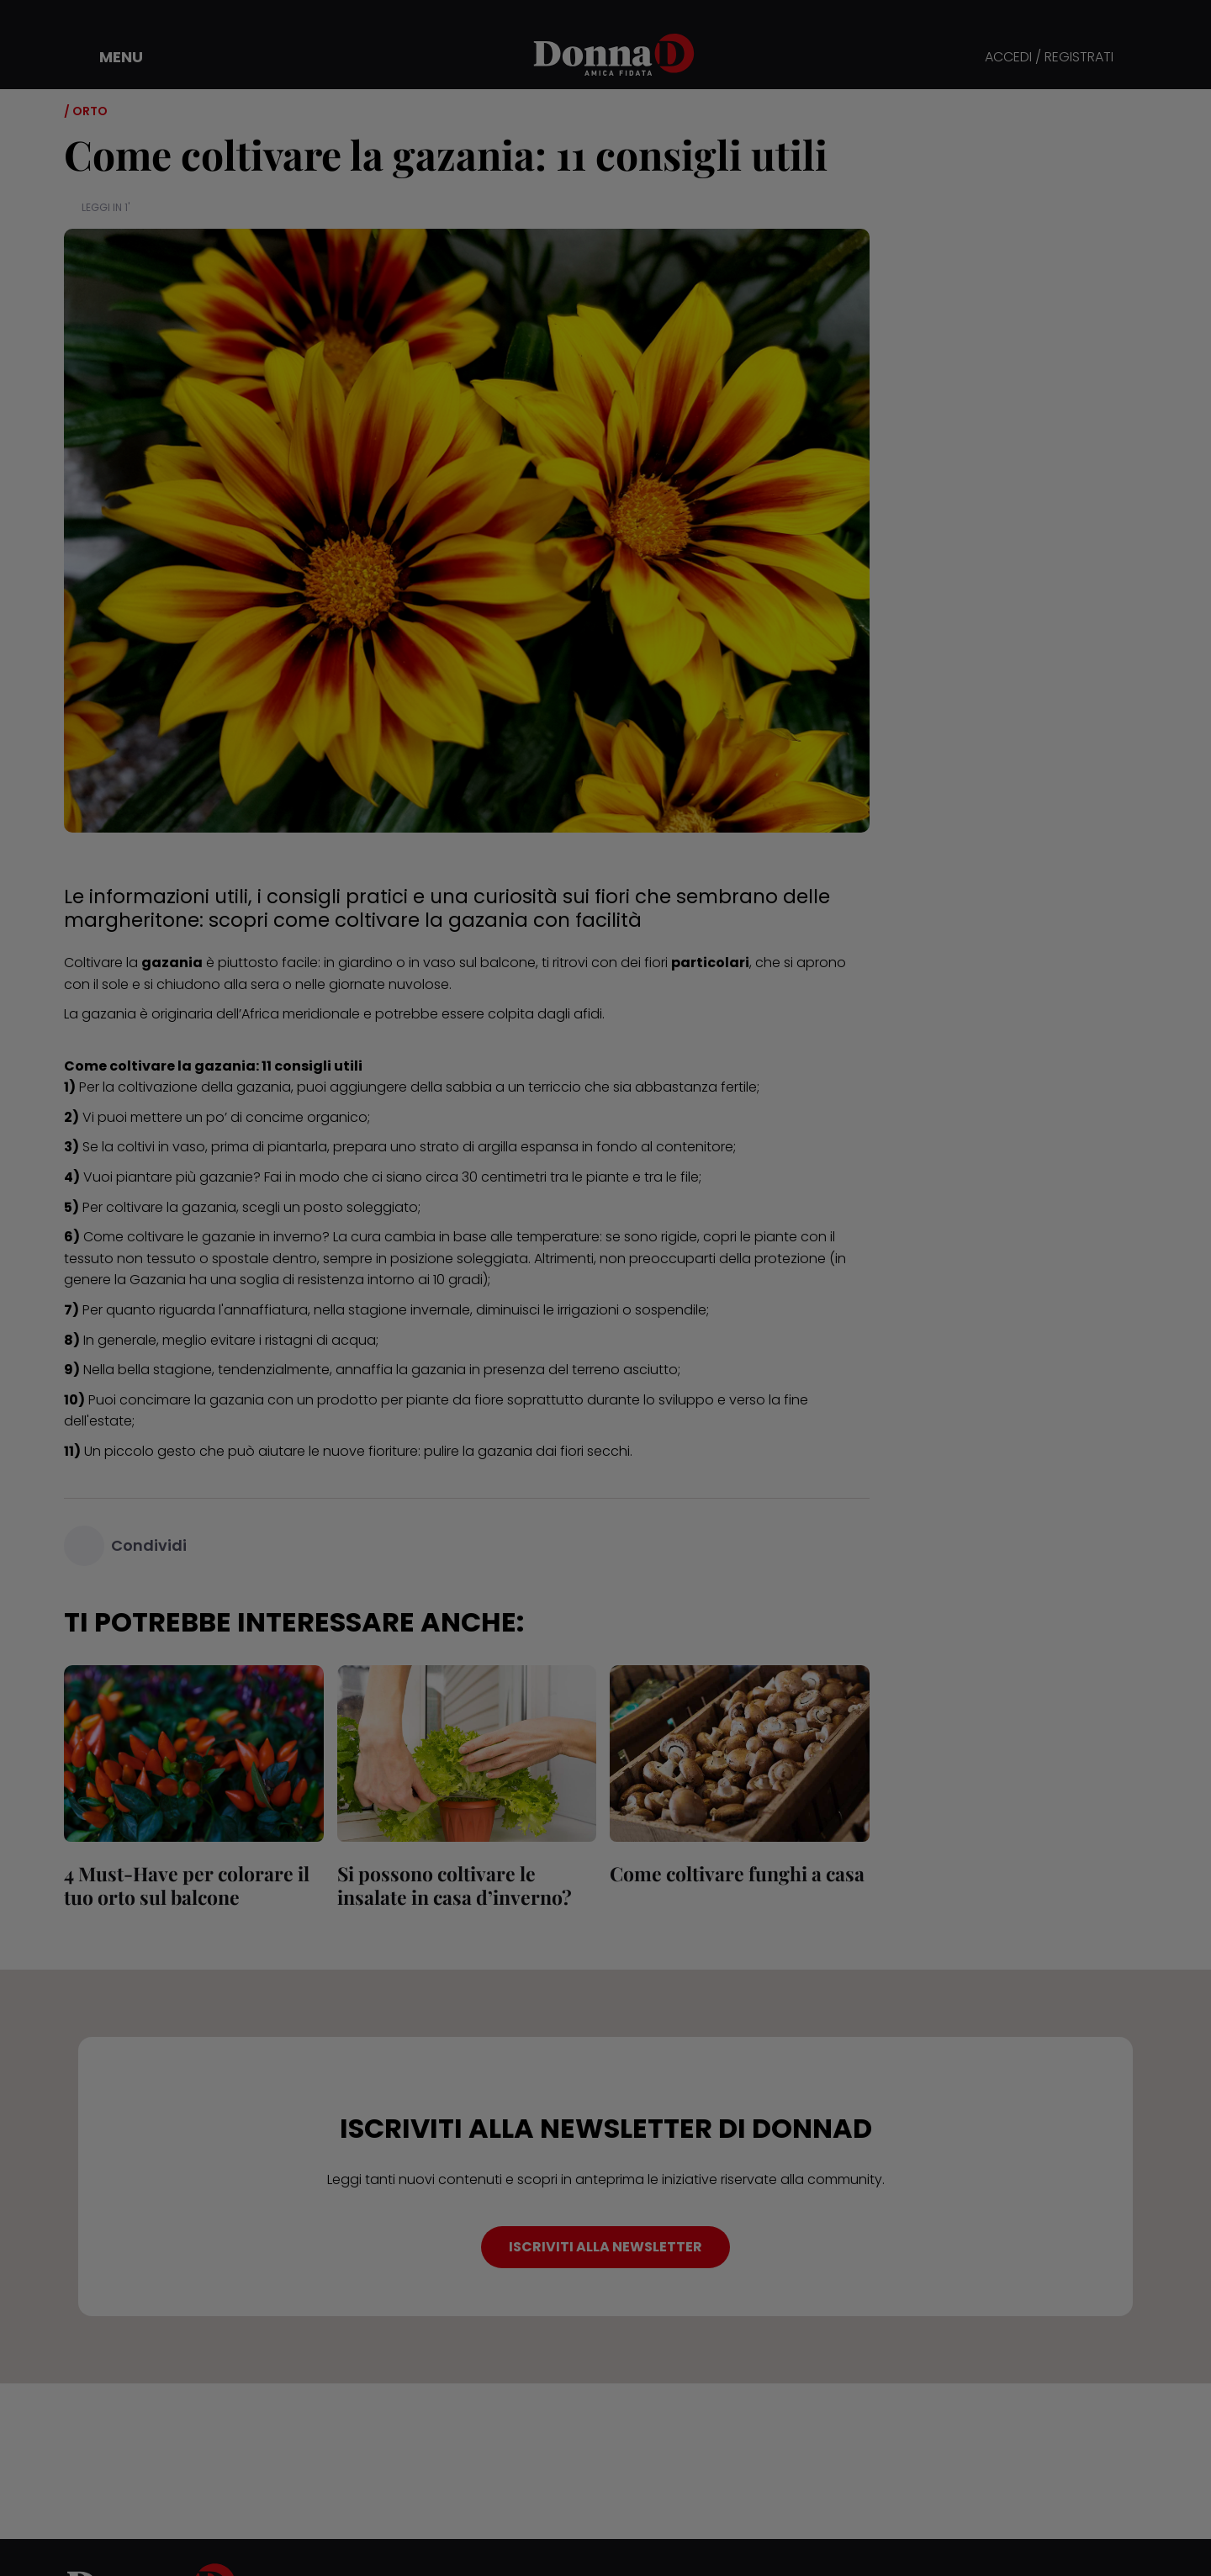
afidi (588, 1014)
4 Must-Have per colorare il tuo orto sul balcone (186, 1885)
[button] (109, 57)
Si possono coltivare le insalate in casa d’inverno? (454, 1885)
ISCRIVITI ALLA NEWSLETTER (605, 2246)
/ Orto (86, 111)
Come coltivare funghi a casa (737, 1873)
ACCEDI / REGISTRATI (1049, 57)
